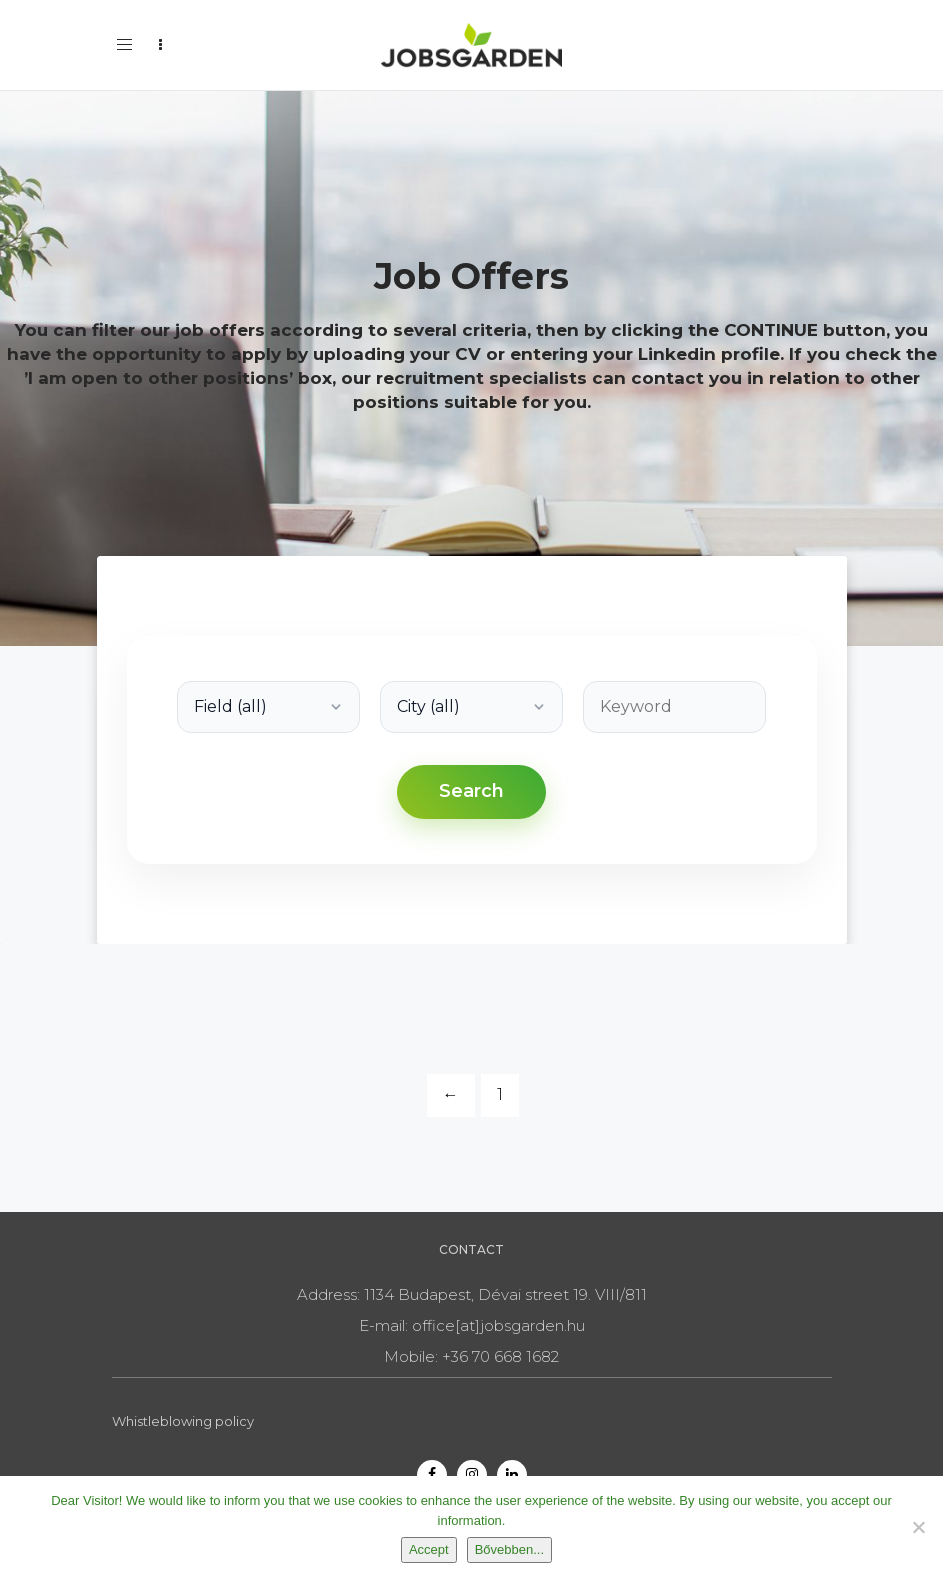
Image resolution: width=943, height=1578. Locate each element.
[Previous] (451, 1095)
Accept (429, 1549)
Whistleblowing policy (183, 1421)
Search (471, 791)
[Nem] (918, 1527)
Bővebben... (509, 1549)
